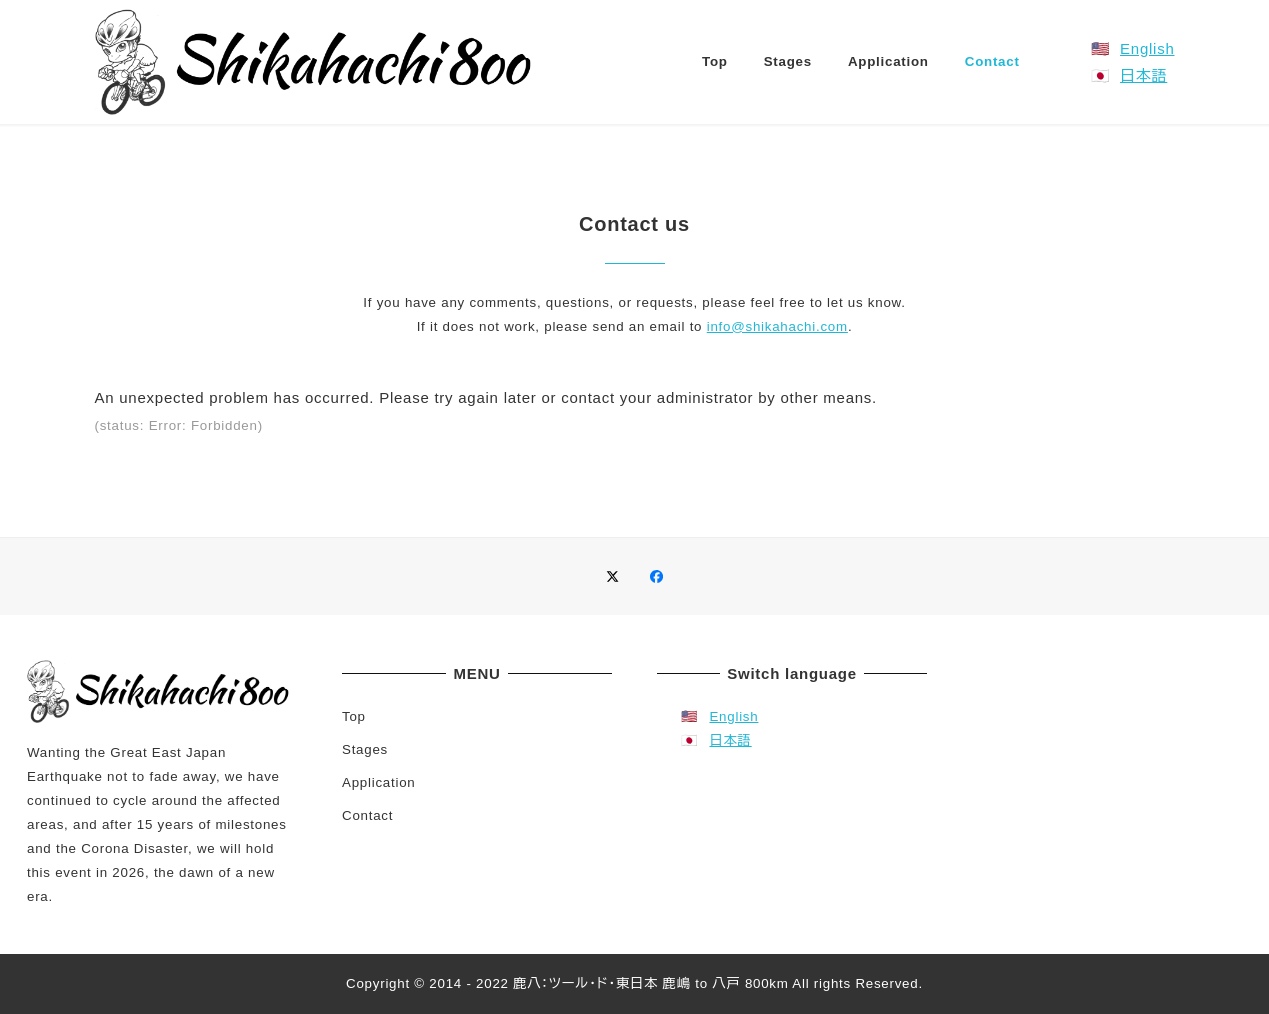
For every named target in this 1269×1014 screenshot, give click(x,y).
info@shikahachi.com (777, 326)
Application (378, 782)
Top (354, 716)
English (1147, 48)
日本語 (1143, 75)
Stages (365, 749)
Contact (367, 815)
